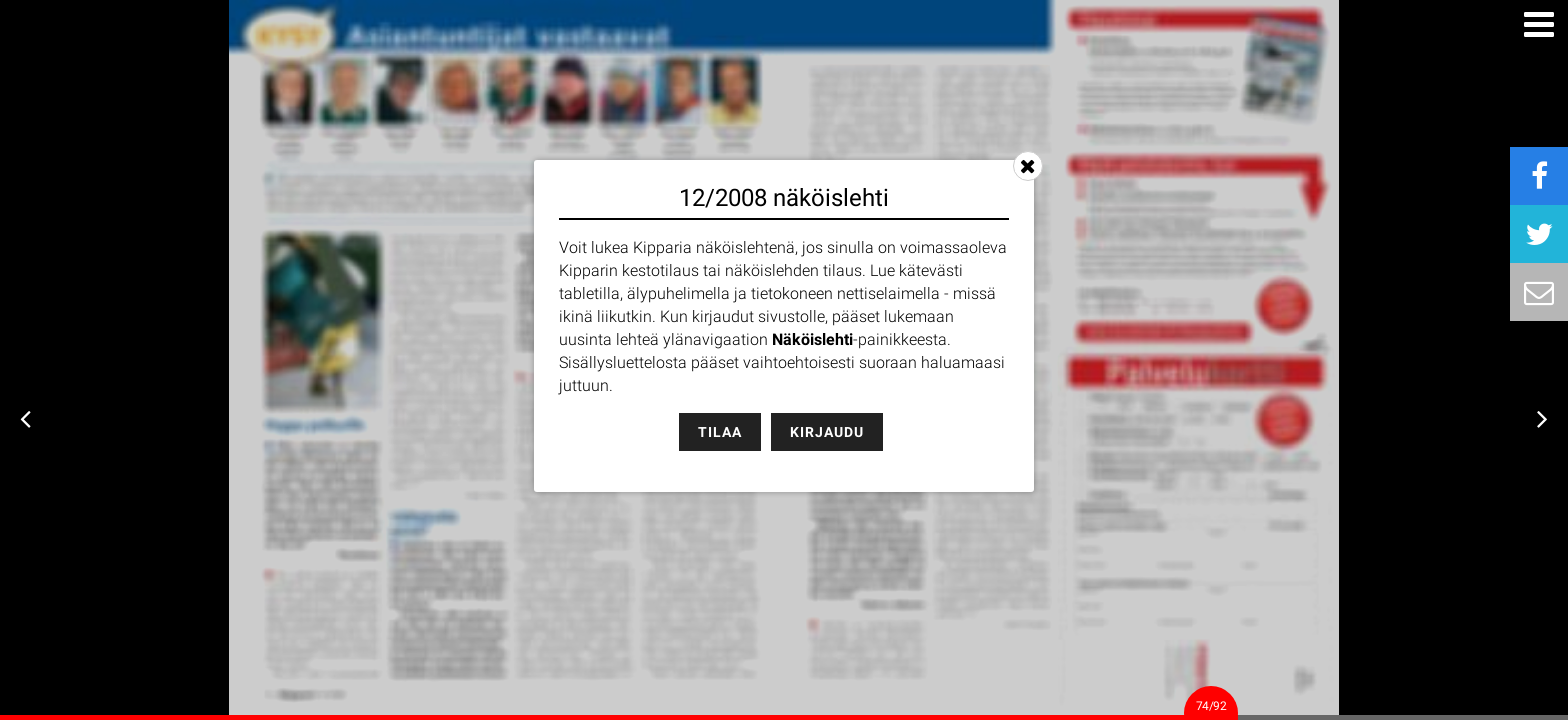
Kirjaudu (827, 432)
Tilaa (720, 432)
